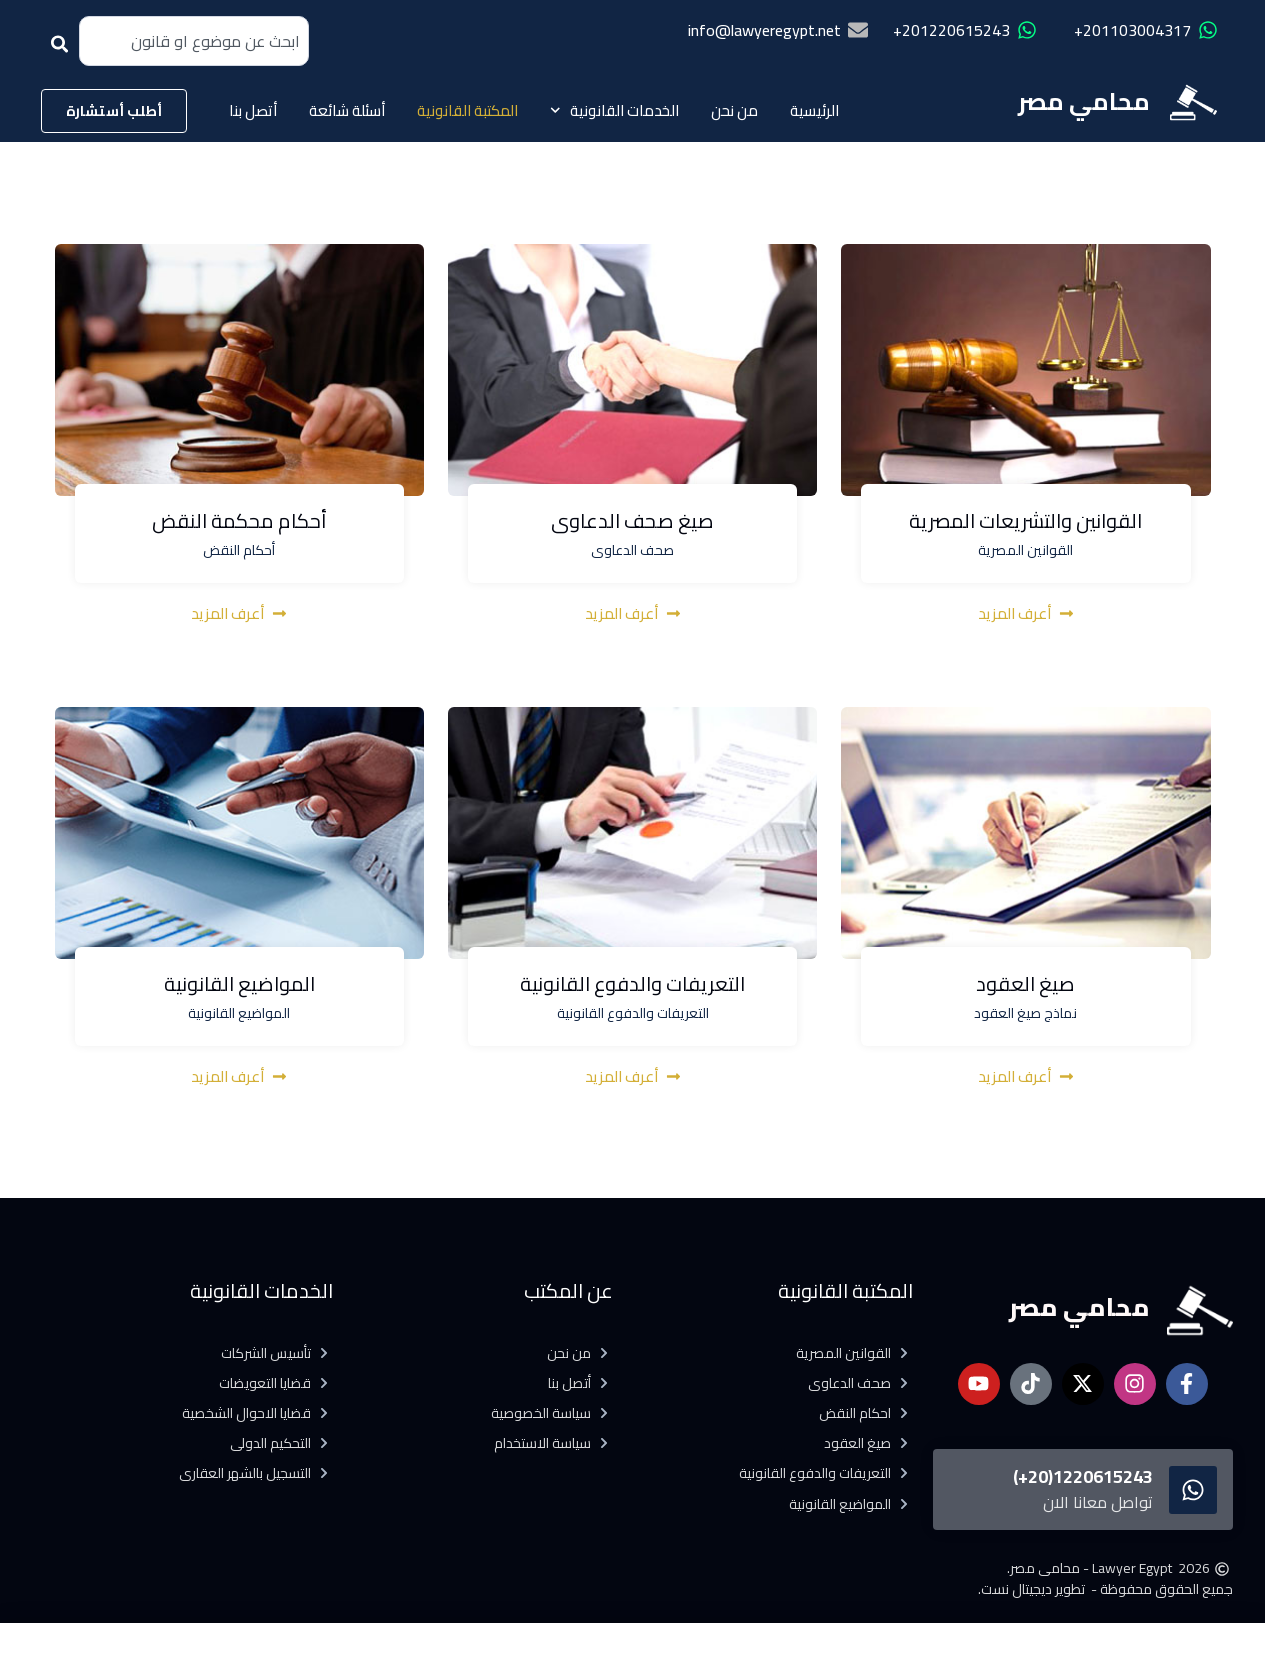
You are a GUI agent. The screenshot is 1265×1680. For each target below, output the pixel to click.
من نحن (734, 110)
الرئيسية (814, 110)
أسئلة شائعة (347, 110)
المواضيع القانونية (239, 990)
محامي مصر (1084, 101)
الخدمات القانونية (615, 110)
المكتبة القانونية (467, 110)
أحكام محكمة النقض (239, 527)
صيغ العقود (1025, 990)
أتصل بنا (253, 110)
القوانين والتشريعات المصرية (1025, 527)
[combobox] (194, 41)
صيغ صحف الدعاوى (632, 527)
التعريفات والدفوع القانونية (632, 990)
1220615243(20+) (1083, 1476)
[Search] (63, 51)
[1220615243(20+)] (1193, 1490)
